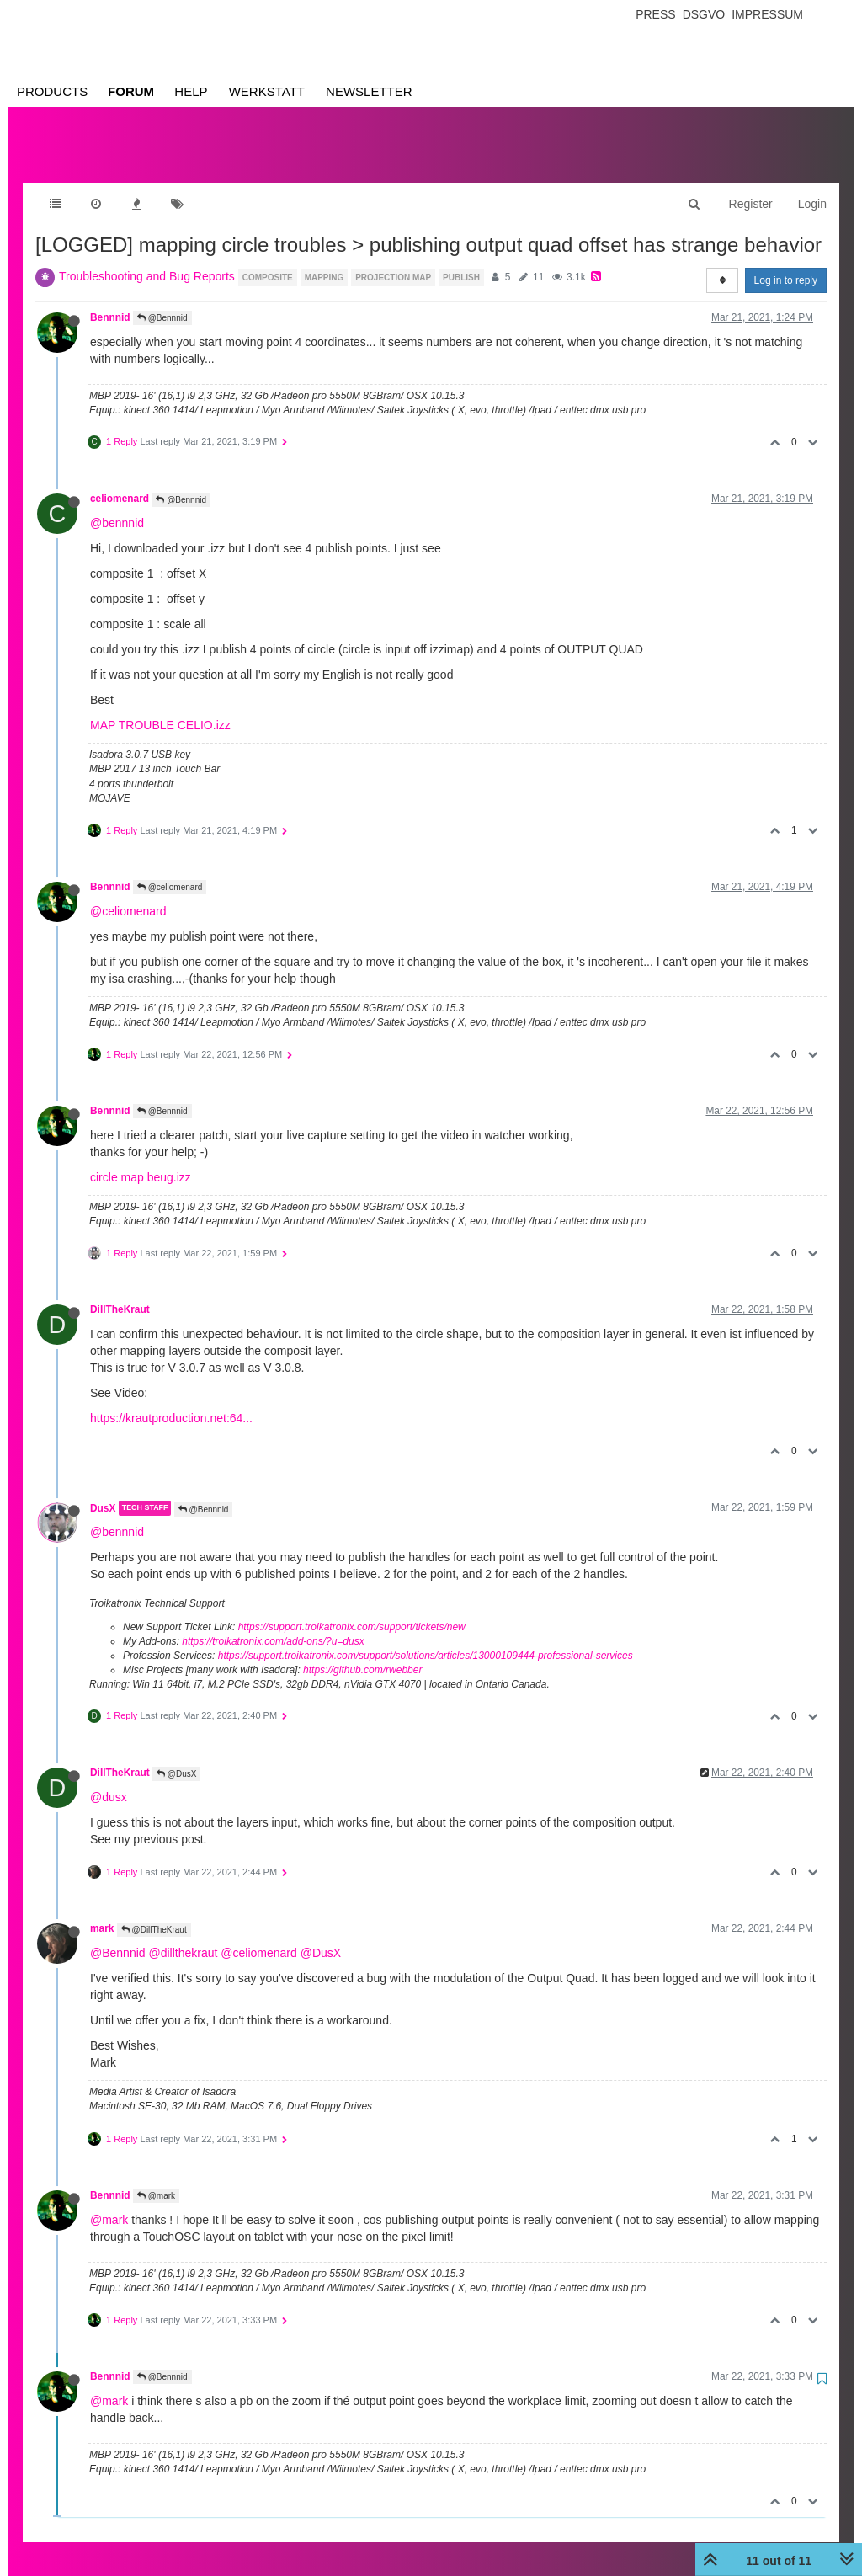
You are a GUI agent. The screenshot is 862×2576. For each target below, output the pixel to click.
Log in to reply (785, 263)
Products (52, 91)
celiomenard (119, 482)
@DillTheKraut (154, 1912)
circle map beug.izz (140, 1160)
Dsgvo (704, 14)
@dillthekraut (182, 1936)
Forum (131, 91)
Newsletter (369, 91)
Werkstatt (267, 91)
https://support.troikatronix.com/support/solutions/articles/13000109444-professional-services (425, 1639)
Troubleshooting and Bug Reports (147, 259)
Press (655, 14)
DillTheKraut (120, 1293)
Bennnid (110, 301)
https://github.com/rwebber (362, 1653)
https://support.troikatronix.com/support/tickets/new (352, 1610)
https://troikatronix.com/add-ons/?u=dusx (273, 1624)
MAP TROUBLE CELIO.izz (160, 708)
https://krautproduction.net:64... (171, 1401)
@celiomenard (169, 870)
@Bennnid (162, 301)
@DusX (176, 1757)
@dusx (108, 1780)
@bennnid (117, 506)
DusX (102, 1491)
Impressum (767, 14)
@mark (156, 2179)
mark (102, 1911)
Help (190, 91)
